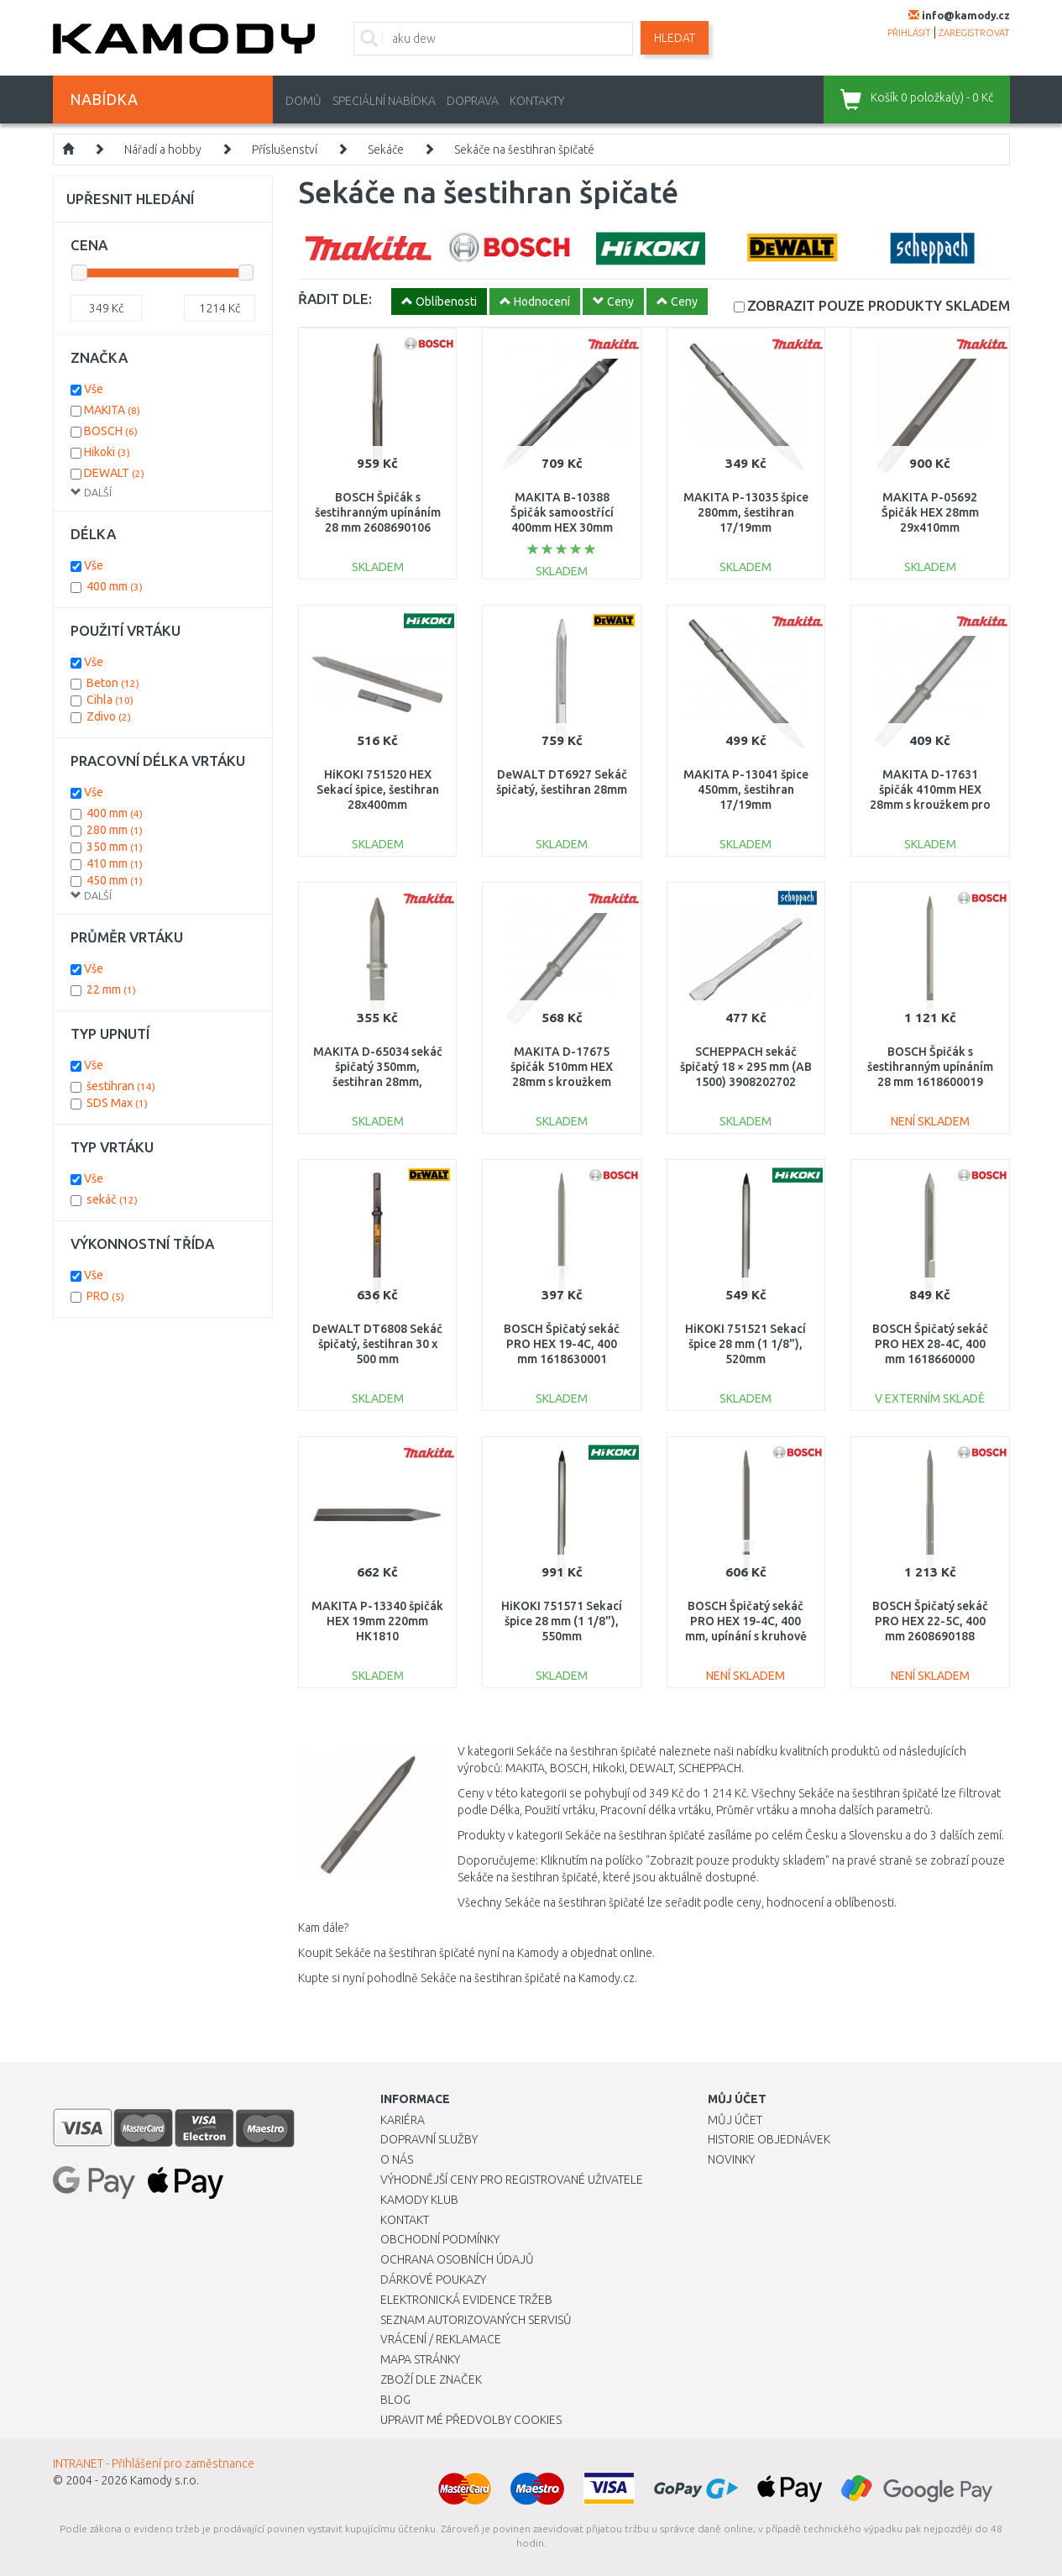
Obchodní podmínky (440, 2239)
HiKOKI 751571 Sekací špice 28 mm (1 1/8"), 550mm (561, 1621)
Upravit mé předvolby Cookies (471, 2419)
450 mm (114, 880)
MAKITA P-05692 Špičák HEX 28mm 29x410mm (930, 512)
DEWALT (114, 473)
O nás (396, 2159)
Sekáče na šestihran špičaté (524, 149)
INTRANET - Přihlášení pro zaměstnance (153, 2463)
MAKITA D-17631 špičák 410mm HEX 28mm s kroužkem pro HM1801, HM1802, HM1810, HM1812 (930, 805)
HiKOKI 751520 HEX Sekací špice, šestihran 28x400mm (378, 789)
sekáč (112, 1199)
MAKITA (112, 410)
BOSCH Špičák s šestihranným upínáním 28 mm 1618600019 (930, 1067)
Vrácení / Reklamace (440, 2339)
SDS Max (117, 1103)
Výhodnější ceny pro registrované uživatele (511, 2179)
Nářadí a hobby (162, 149)
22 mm (111, 989)
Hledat (674, 38)
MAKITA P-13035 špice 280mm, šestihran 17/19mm (745, 512)
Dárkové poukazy (433, 2279)
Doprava (473, 101)
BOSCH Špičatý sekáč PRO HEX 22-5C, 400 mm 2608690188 (930, 1621)
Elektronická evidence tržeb (466, 2299)
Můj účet (735, 2120)
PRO (105, 1296)
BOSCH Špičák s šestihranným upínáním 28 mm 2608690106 (378, 512)
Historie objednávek (769, 2139)
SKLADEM (878, 305)
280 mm (114, 830)
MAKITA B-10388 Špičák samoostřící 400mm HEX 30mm (562, 512)
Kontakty (537, 101)
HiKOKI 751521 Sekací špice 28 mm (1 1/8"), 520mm (745, 1344)
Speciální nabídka (384, 101)
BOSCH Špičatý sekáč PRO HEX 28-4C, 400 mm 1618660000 (930, 1344)
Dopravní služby (429, 2139)
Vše (93, 389)
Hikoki (107, 452)
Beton (112, 683)
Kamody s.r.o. (164, 2480)
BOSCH (111, 431)
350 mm (114, 846)
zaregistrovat (974, 33)
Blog (395, 2399)
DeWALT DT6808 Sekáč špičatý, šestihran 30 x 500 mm (377, 1344)
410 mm (114, 863)
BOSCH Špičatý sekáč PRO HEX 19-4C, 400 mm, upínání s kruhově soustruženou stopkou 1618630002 (745, 1636)
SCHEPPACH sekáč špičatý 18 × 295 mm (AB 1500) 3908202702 (746, 1067)
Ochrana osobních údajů (457, 2259)
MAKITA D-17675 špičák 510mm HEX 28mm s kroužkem (561, 1067)
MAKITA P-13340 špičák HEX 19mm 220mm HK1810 (377, 1621)
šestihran (120, 1086)
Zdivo (108, 716)
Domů (303, 101)
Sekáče (386, 149)
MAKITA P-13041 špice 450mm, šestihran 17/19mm (745, 789)
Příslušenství (284, 149)
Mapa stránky (420, 2359)
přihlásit (909, 33)
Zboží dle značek (431, 2379)
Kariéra (402, 2120)
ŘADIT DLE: (335, 299)
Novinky (731, 2159)
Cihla (109, 699)
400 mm (114, 586)
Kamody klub (419, 2199)
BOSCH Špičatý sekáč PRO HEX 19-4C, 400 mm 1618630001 (562, 1344)
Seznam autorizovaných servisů (476, 2320)
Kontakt (404, 2220)
